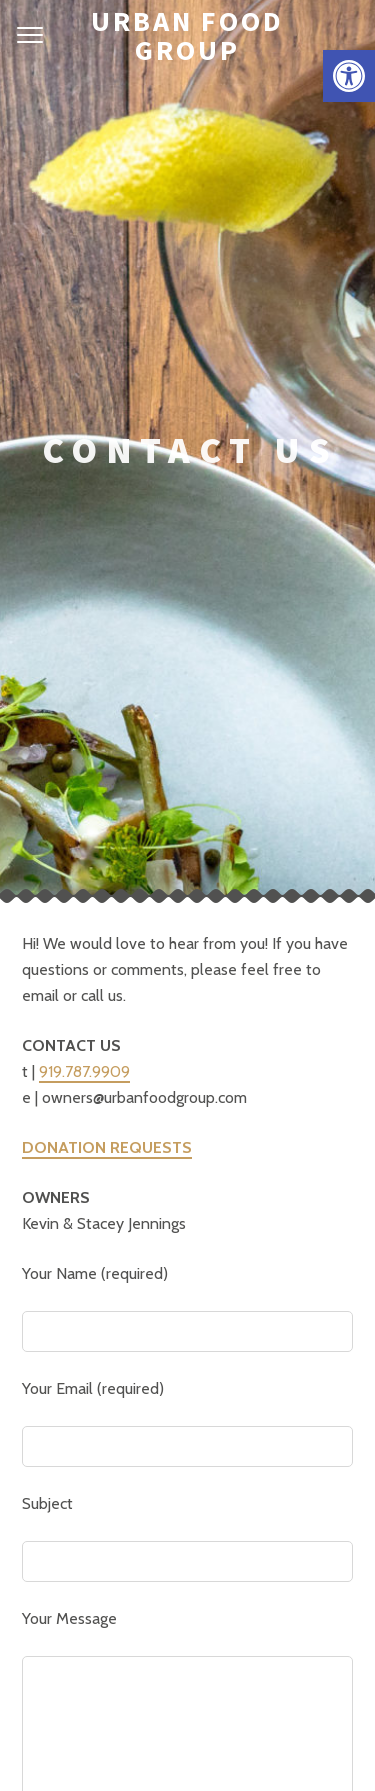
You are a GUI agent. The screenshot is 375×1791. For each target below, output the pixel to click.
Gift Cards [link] (201, 1740)
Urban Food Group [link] (187, 35)
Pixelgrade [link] (270, 1697)
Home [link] (60, 1740)
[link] (349, 76)
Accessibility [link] (291, 1740)
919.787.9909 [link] (84, 535)
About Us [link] (122, 1740)
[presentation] (174, 1395)
